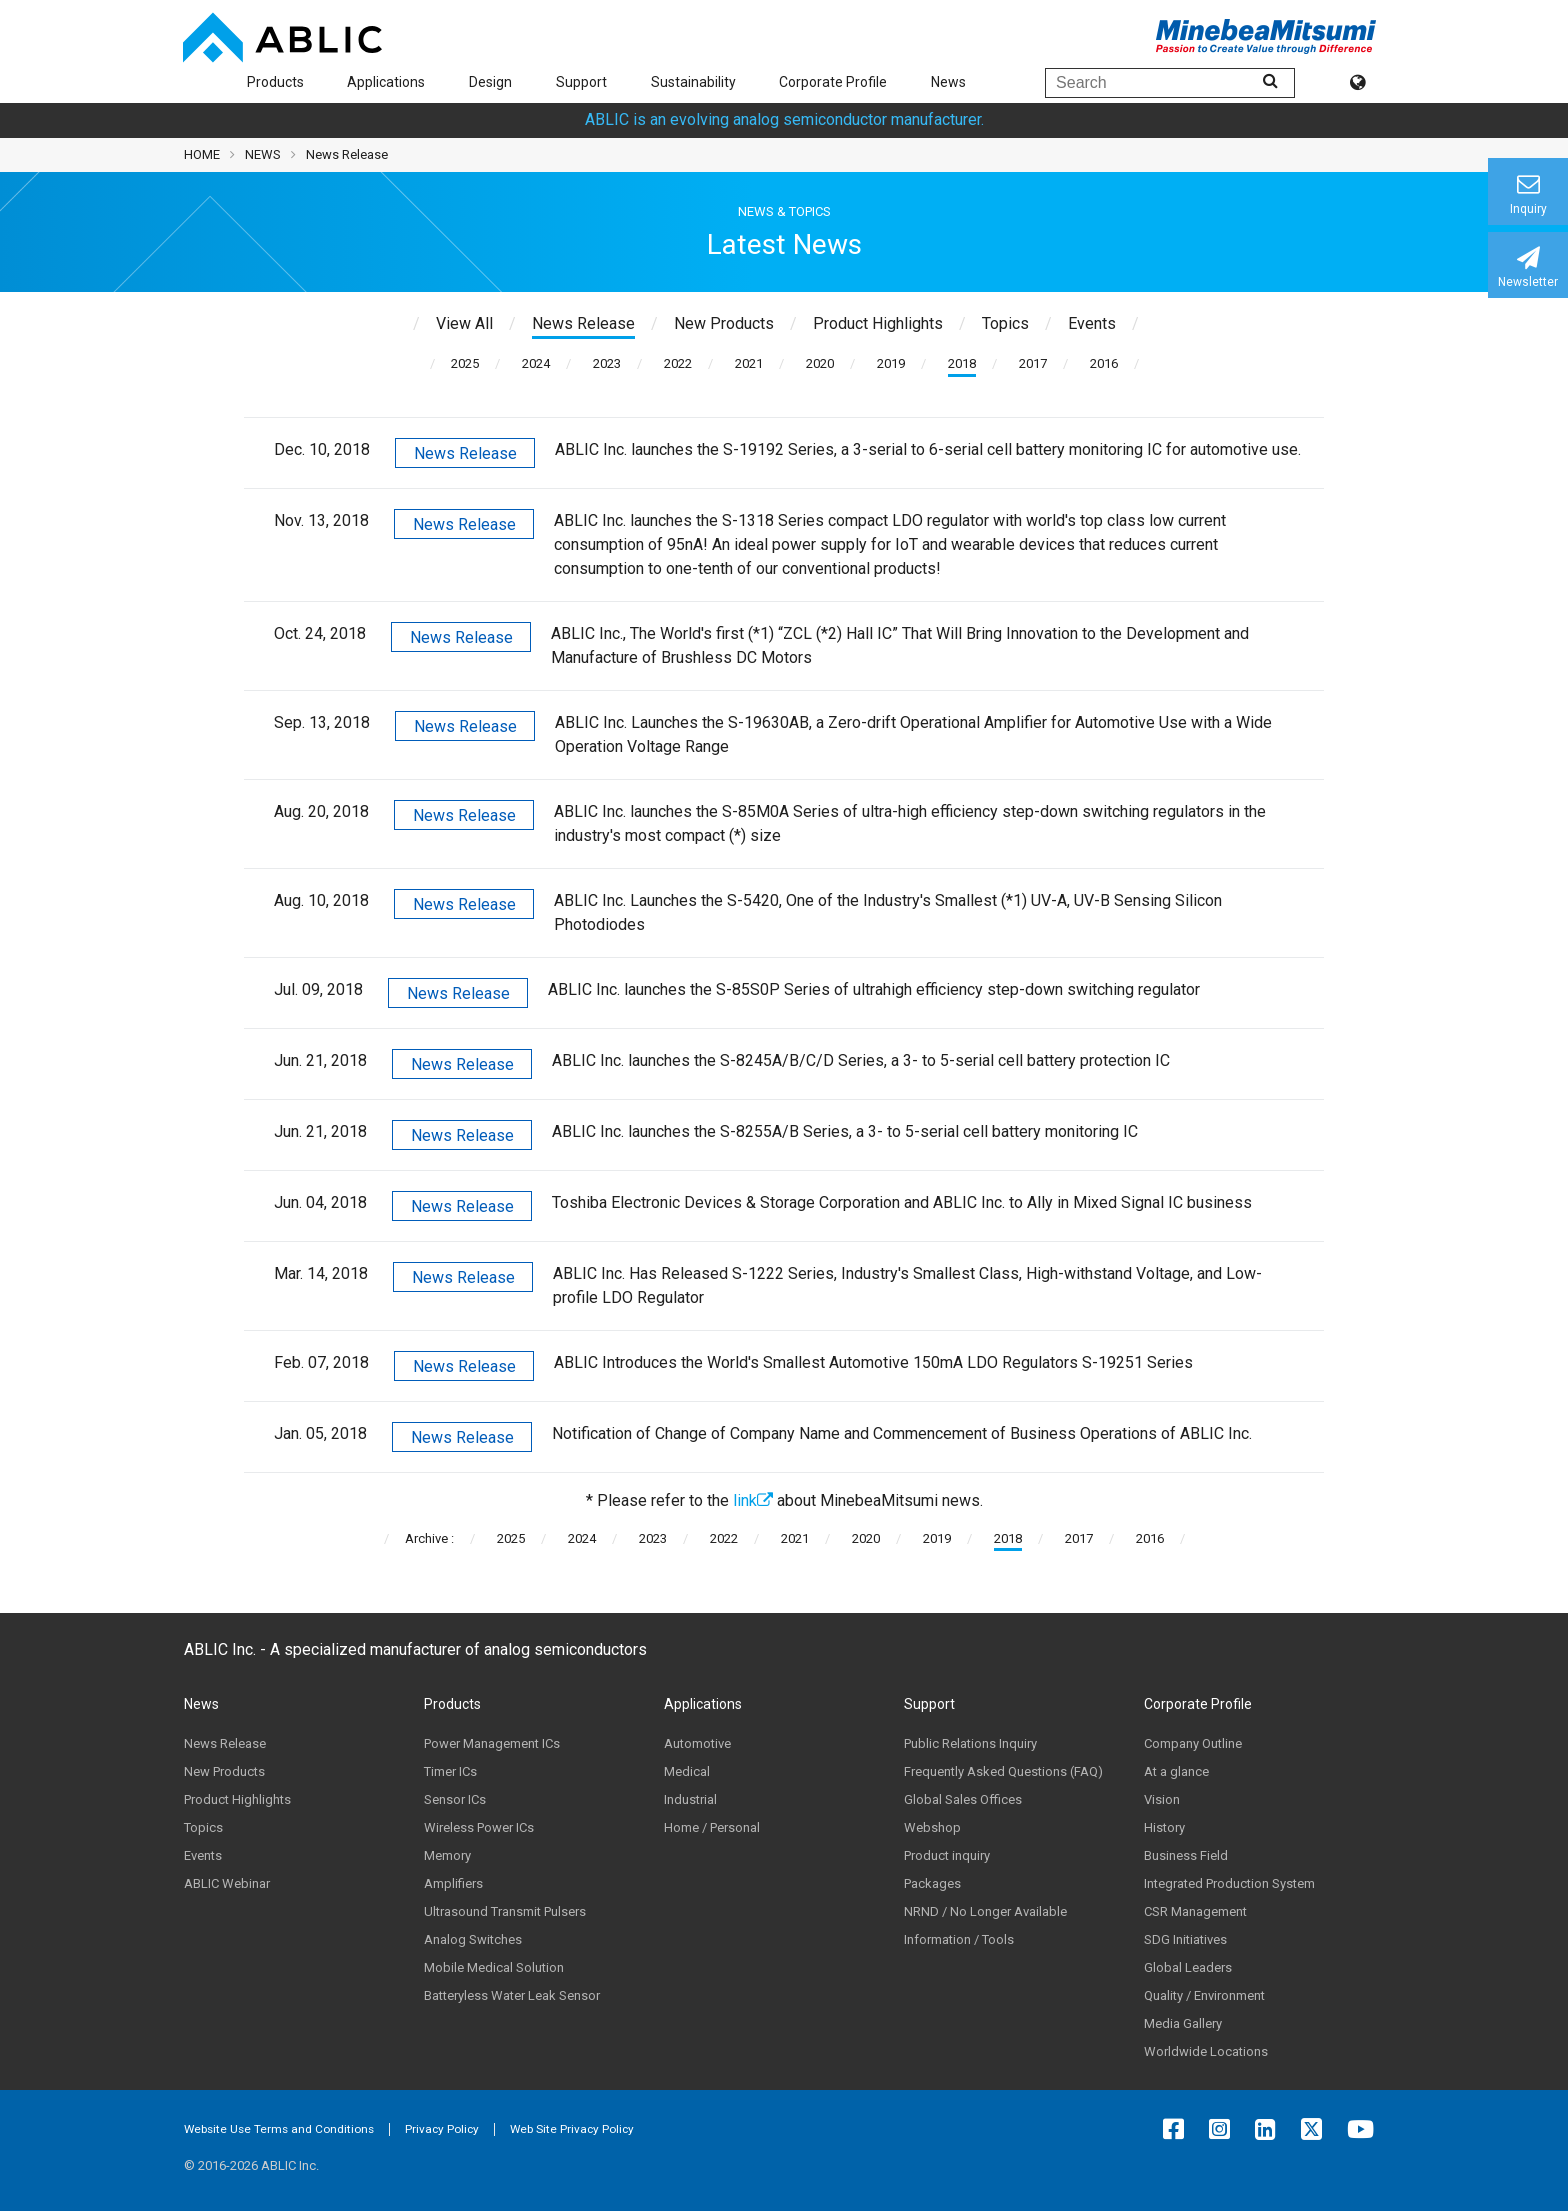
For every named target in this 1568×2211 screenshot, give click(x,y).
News (948, 82)
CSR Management (1195, 1911)
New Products (224, 1771)
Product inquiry (947, 1855)
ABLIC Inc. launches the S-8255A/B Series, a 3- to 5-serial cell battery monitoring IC (845, 1131)
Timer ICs (450, 1771)
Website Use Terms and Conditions (279, 2129)
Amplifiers (453, 1883)
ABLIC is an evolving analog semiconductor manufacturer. (784, 119)
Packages (932, 1883)
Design (490, 82)
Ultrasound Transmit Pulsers (505, 1911)
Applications (386, 82)
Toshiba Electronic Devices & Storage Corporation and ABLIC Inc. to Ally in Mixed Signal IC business (902, 1202)
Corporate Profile (833, 82)
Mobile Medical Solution (494, 1967)
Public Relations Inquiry (970, 1743)
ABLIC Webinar (227, 1883)
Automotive (697, 1743)
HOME (202, 154)
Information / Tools (959, 1939)
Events (203, 1855)
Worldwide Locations (1206, 2051)
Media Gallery (1183, 2023)
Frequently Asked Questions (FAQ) (1003, 1771)
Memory (447, 1855)
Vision (1162, 1799)
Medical (687, 1771)
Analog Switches (473, 1939)
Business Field (1186, 1855)
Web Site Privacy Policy (572, 2129)
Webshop (932, 1827)
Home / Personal (712, 1827)
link (753, 1500)
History (1164, 1827)
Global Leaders (1188, 1967)
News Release (465, 453)
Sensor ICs (455, 1799)
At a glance (1176, 1771)
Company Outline (1193, 1743)
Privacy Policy (442, 2129)
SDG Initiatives (1185, 1939)
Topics (203, 1827)
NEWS (263, 154)
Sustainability (693, 82)
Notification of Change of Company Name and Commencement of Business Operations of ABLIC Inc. (902, 1433)
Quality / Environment (1204, 1995)
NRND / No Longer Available (985, 1911)
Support (581, 82)
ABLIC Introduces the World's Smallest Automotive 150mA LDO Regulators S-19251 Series (873, 1362)
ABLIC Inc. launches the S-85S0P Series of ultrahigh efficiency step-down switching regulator (874, 989)
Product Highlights (237, 1799)
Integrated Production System (1229, 1883)
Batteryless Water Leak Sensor (512, 1995)
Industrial (690, 1799)
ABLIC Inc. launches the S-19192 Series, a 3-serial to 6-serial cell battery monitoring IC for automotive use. (928, 449)
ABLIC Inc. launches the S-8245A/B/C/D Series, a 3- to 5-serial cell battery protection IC (861, 1060)
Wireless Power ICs (479, 1827)
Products (275, 82)
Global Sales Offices (963, 1799)
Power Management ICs (492, 1743)
